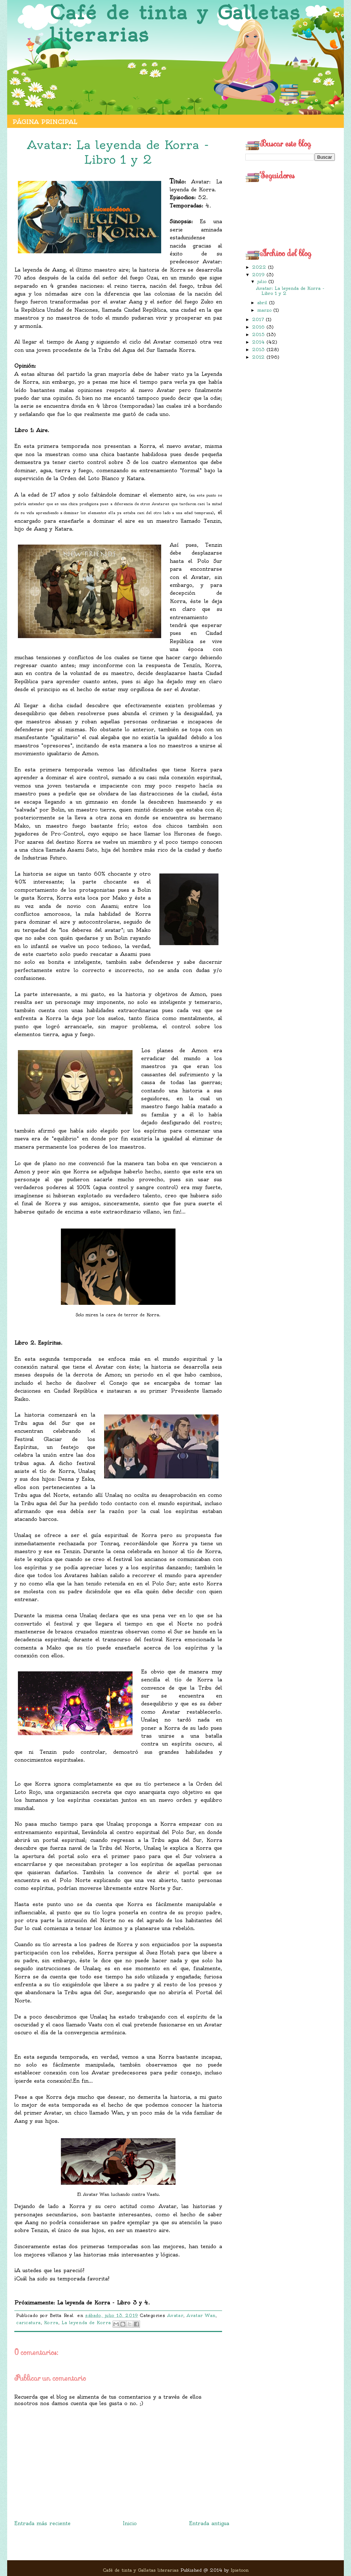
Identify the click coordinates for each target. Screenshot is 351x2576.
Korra (51, 2322)
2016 (259, 327)
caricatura (28, 2322)
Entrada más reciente (42, 2523)
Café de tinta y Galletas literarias (175, 24)
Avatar (175, 2315)
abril (263, 302)
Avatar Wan (201, 2315)
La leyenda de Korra (86, 2322)
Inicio (130, 2523)
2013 (259, 349)
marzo (265, 310)
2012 (259, 357)
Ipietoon (240, 2570)
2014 (259, 342)
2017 (259, 319)
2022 (260, 267)
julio (262, 281)
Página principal (45, 121)
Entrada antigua (209, 2523)
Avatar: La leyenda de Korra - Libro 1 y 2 (290, 291)
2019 (259, 274)
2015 (259, 334)
